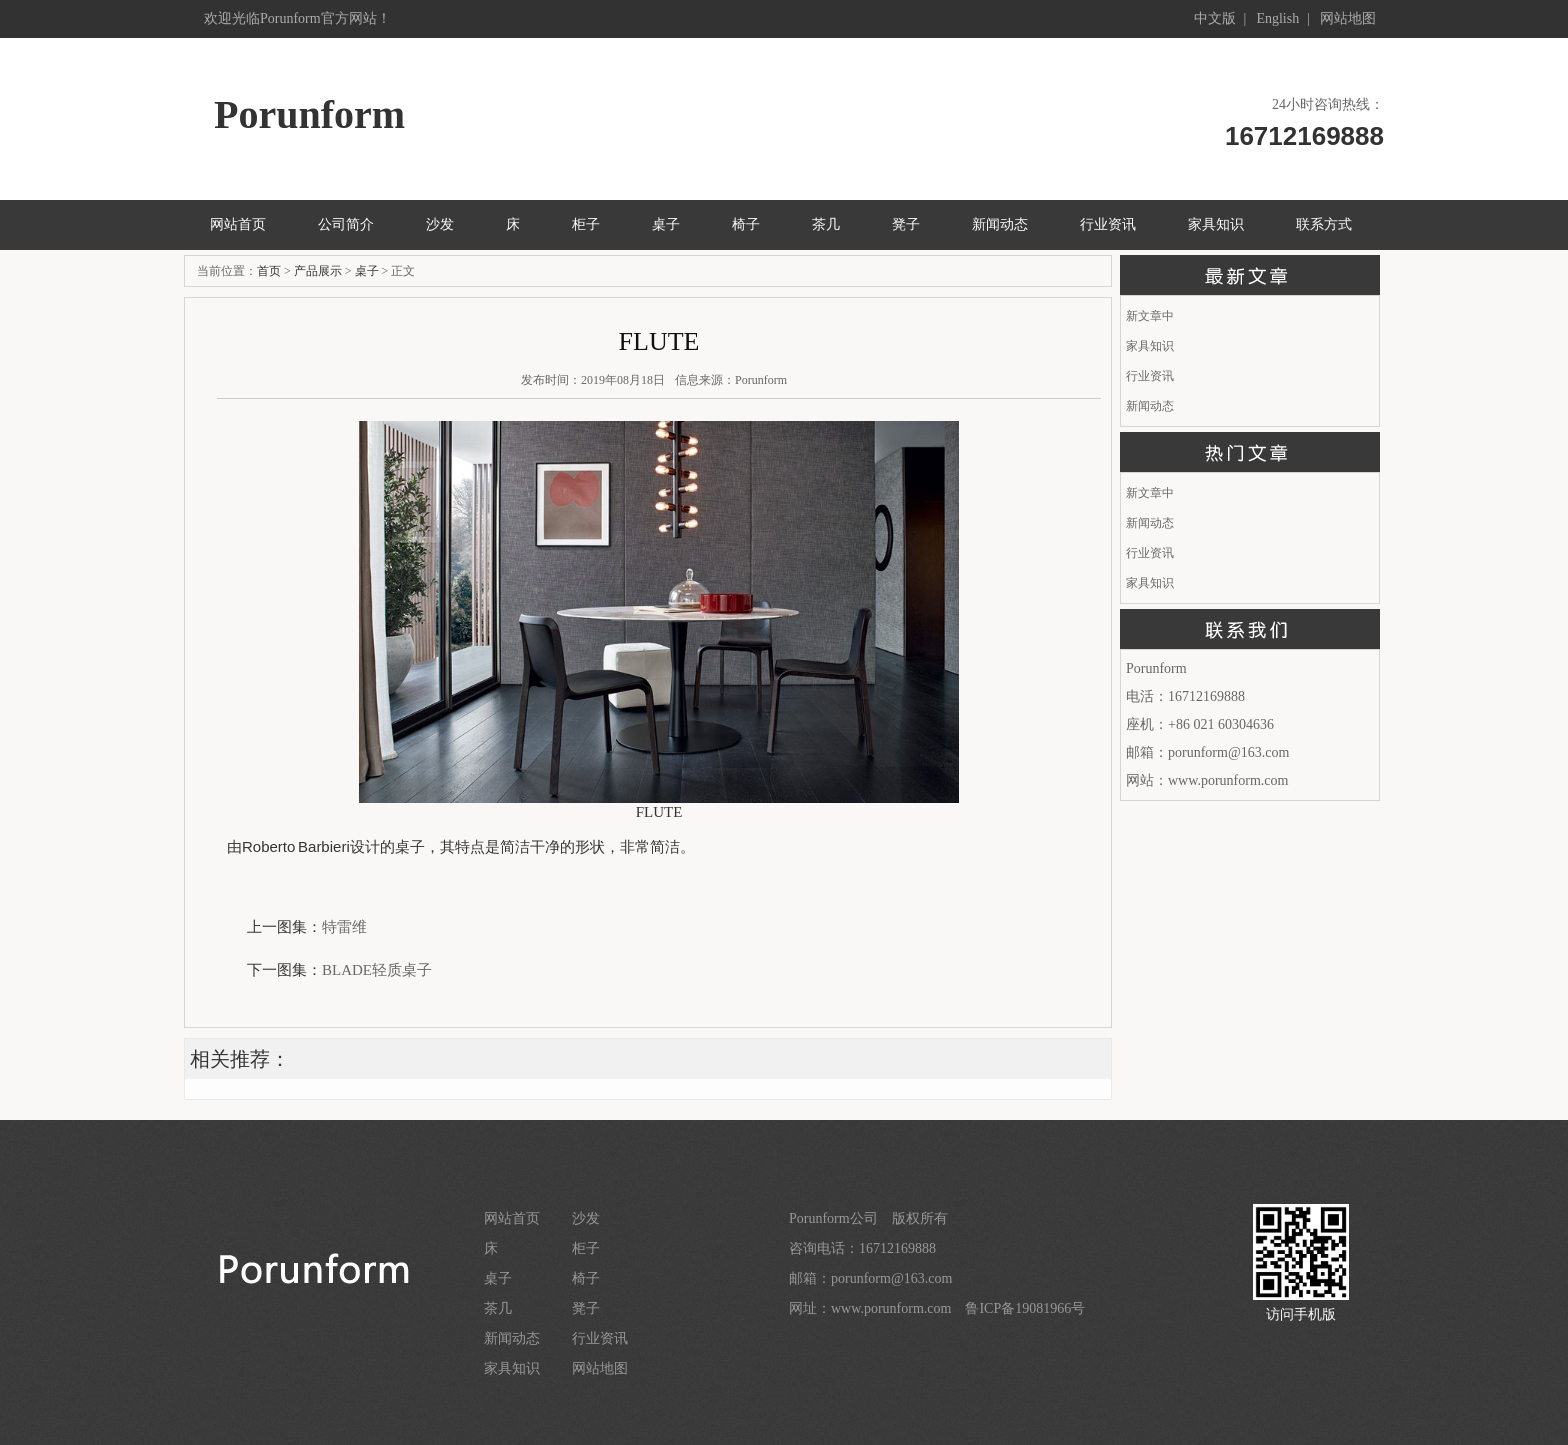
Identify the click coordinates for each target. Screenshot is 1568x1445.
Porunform (761, 380)
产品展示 (318, 271)
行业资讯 (1108, 224)
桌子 (666, 224)
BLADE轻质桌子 (377, 970)
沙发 (440, 224)
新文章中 (1150, 316)
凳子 (906, 224)
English (1277, 18)
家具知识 (1216, 224)
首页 (269, 271)
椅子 (746, 224)
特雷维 (344, 927)
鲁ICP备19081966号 (1025, 1308)
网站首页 (238, 224)
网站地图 (1348, 18)
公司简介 (346, 224)
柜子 (586, 224)
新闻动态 (1000, 224)
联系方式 (1324, 224)
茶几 (826, 224)
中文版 (1215, 18)
